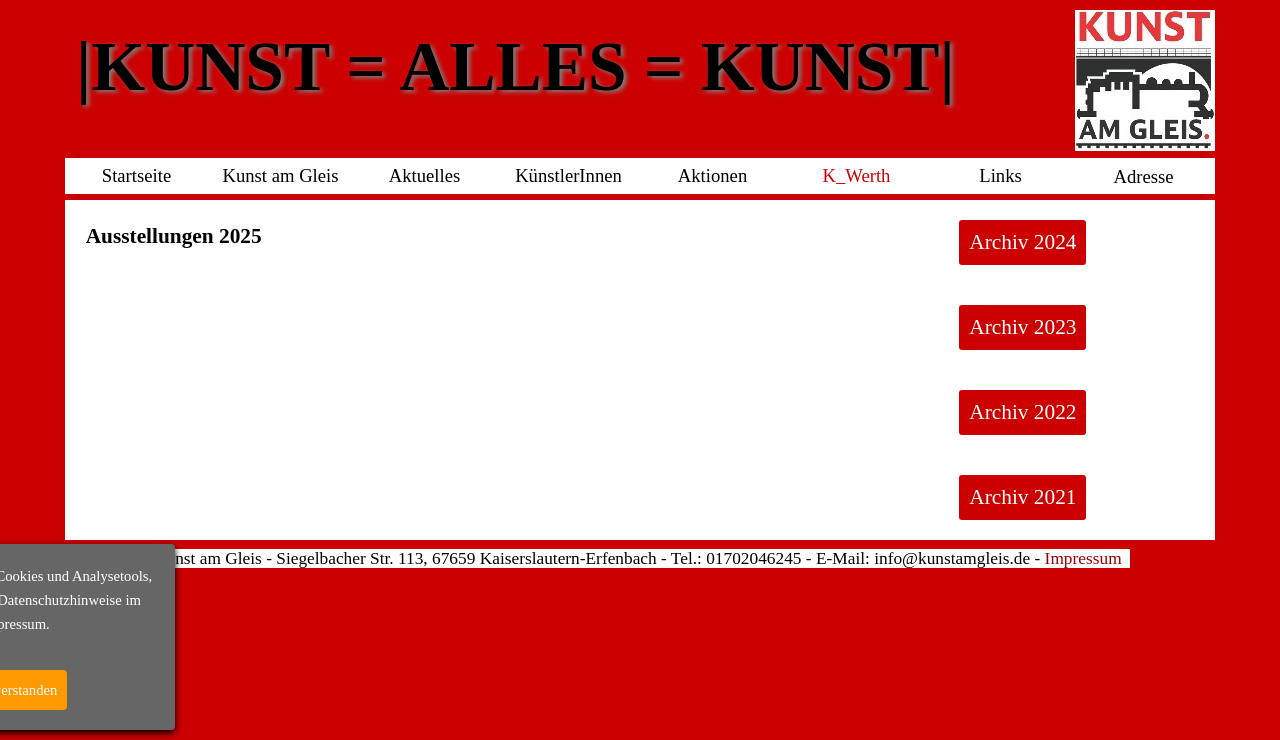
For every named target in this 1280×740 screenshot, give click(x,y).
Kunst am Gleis (280, 175)
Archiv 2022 (1022, 412)
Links (1000, 175)
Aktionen (712, 175)
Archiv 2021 (1022, 497)
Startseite (136, 175)
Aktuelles (425, 175)
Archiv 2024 (1022, 242)
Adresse (1143, 176)
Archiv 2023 (1022, 327)
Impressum (1083, 558)
